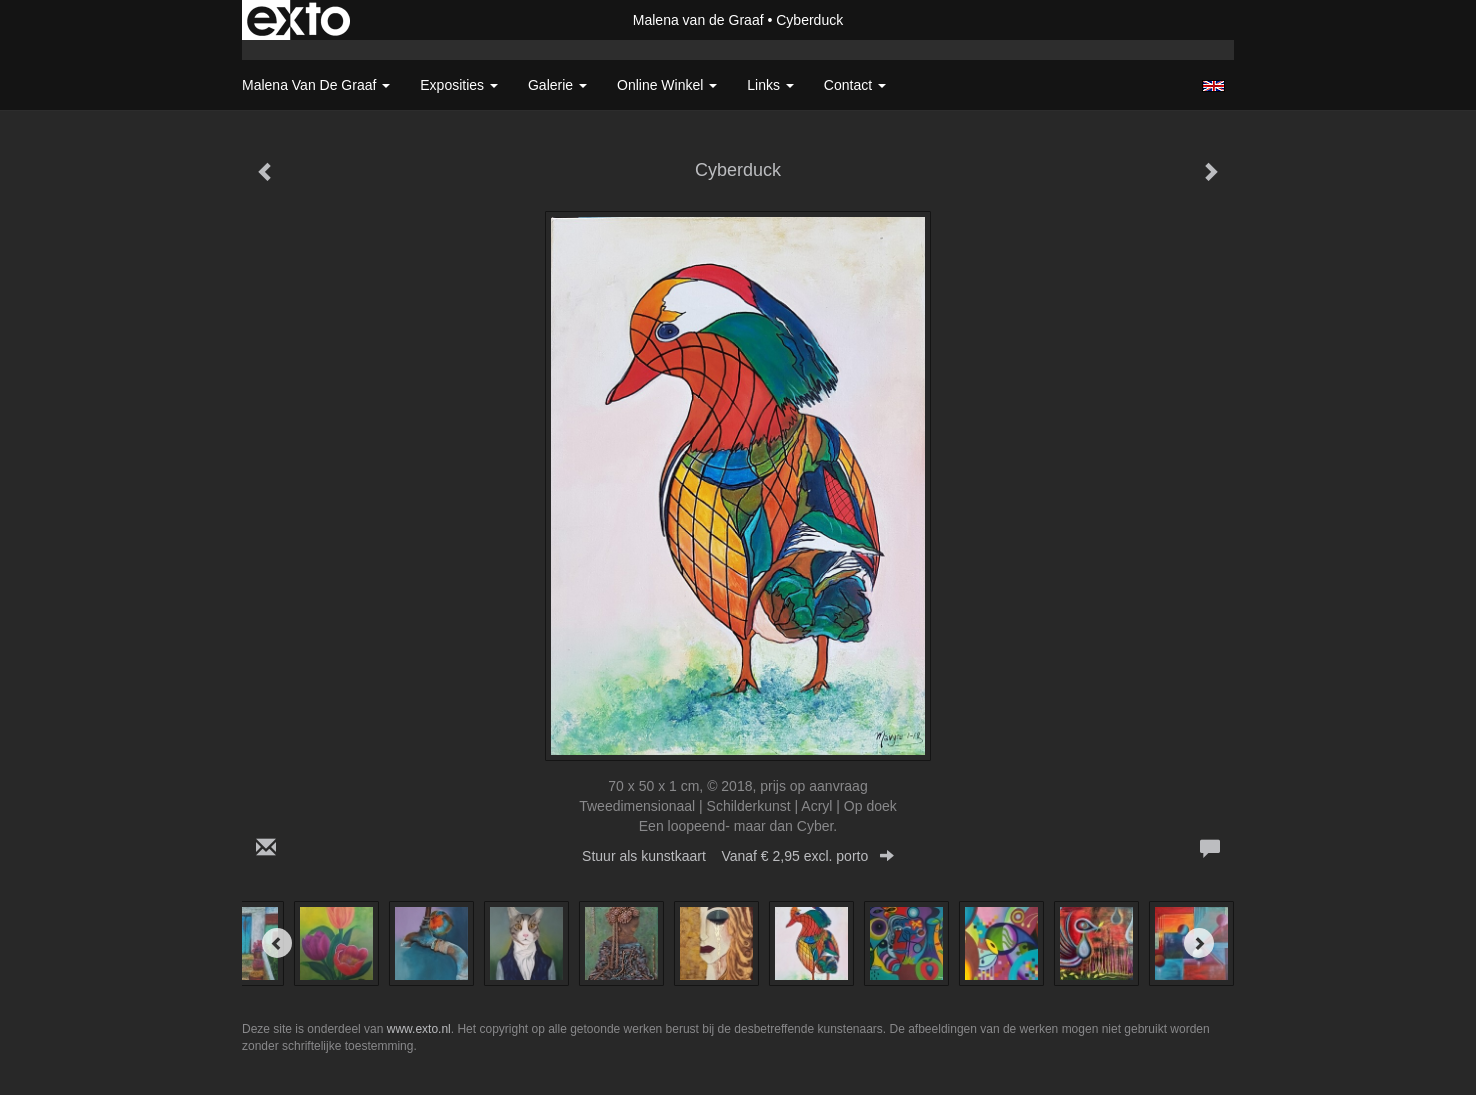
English (1213, 86)
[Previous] (277, 943)
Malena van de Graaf (698, 20)
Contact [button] (855, 85)
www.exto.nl (419, 1029)
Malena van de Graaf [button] (316, 85)
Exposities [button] (459, 85)
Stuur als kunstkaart (738, 856)
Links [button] (770, 85)
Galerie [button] (557, 85)
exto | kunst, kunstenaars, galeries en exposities (298, 20)
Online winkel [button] (667, 85)
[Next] (1199, 943)
